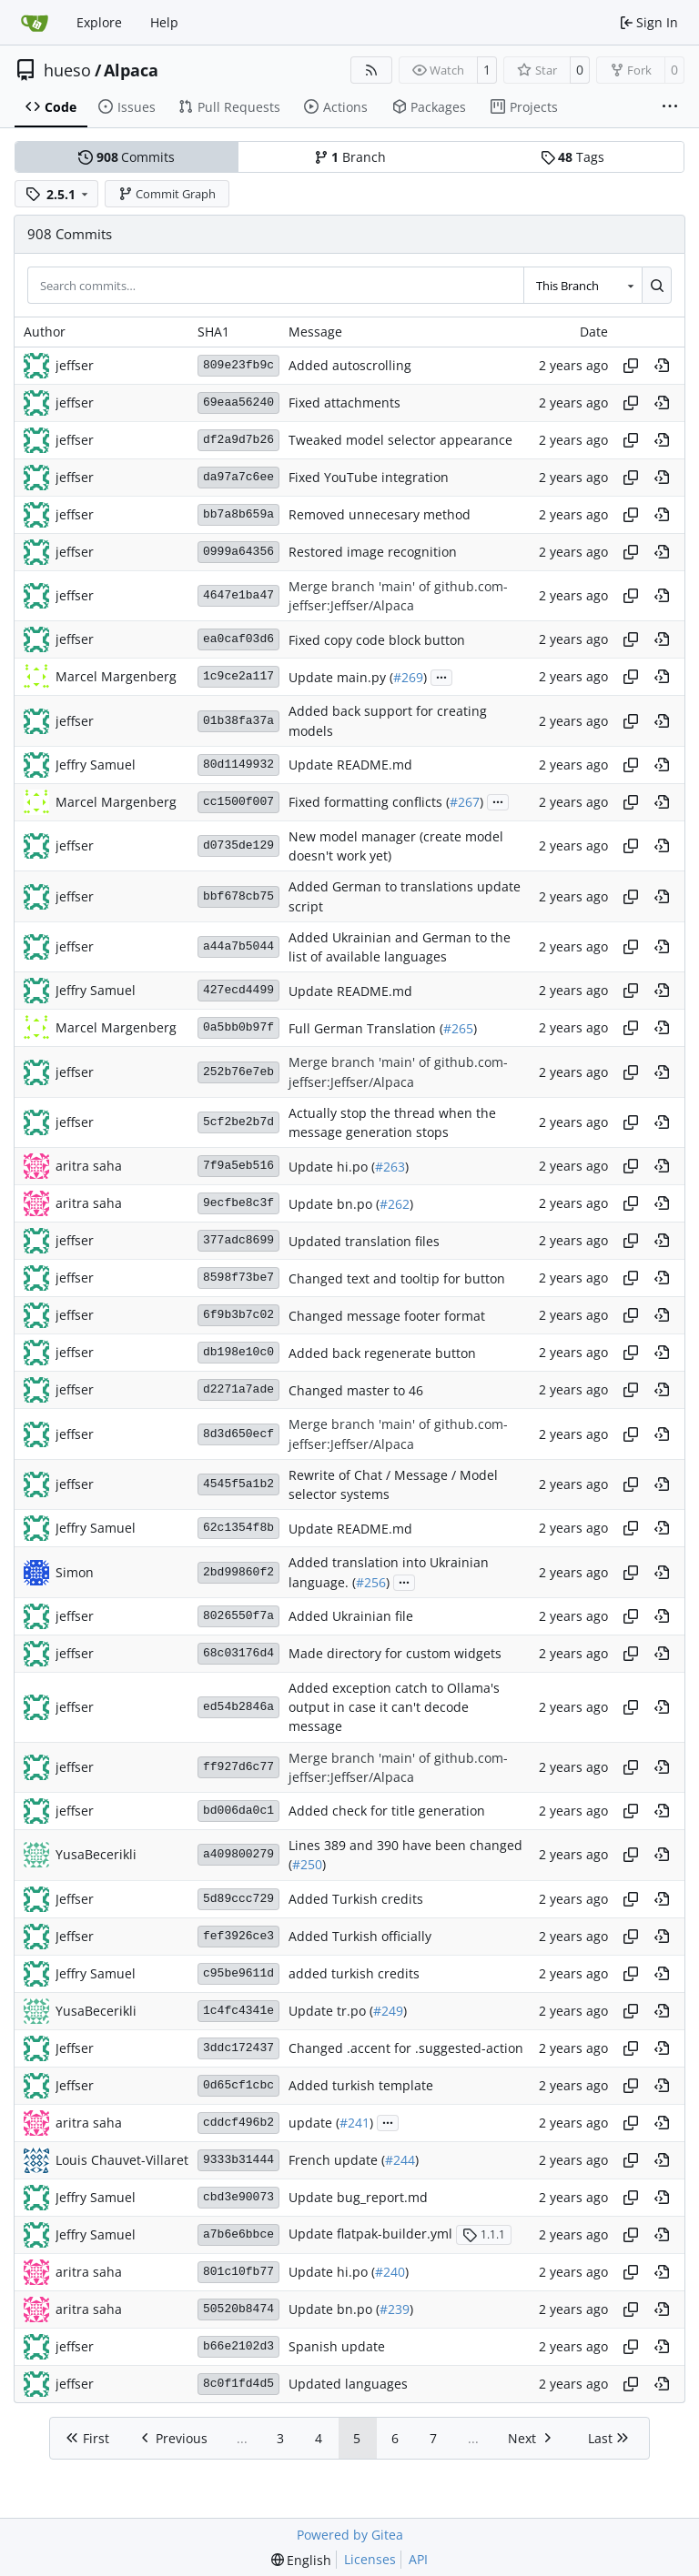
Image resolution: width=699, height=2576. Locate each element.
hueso (67, 70)
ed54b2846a (238, 1707)
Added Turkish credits (356, 1898)
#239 (395, 2309)
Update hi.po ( (332, 1166)
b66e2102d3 (238, 2346)
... (441, 675)
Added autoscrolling (350, 365)
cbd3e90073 (238, 2197)
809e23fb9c (238, 365)
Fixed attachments (344, 402)
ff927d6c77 (238, 1767)
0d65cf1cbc (238, 2085)
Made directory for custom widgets (395, 1653)
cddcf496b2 (238, 2122)
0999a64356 (238, 551)
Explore (99, 22)
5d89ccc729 (238, 1899)
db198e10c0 (238, 1352)
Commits (126, 157)
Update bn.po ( (334, 1204)
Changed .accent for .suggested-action (406, 2048)
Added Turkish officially (360, 1936)
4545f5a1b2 (238, 1484)
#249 (388, 2010)
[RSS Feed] (371, 70)
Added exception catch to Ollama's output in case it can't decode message (394, 1707)
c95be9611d (238, 1973)
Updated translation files (364, 1241)
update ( (314, 2122)
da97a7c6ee (238, 477)
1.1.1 (483, 2234)
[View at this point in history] (661, 365)
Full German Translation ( (366, 1028)
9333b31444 (238, 2160)
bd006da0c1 (238, 1810)
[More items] (669, 107)
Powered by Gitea (350, 2534)
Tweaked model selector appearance (400, 439)
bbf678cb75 (238, 896)
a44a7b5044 (238, 946)
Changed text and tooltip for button (397, 1278)
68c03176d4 (238, 1653)
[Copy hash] (630, 365)
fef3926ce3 (238, 1936)
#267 (465, 801)
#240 (390, 2271)
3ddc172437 (238, 2048)
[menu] (301, 2560)
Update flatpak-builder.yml (370, 2234)
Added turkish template (361, 2085)
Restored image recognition (373, 551)
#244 (400, 2159)
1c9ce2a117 (238, 676)
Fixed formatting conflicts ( (369, 801)
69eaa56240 (238, 402)
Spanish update (337, 2346)
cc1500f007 (238, 802)
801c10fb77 (238, 2272)
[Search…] (657, 285)
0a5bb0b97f (238, 1027)
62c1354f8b (238, 1528)
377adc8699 (238, 1240)
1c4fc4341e (238, 2011)
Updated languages (348, 2383)
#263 (390, 1166)
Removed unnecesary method (380, 514)
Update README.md (350, 764)
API (418, 2559)
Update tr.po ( (331, 2010)
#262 (395, 1204)
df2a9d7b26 (238, 440)
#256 (371, 1582)
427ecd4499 (238, 990)
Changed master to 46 (356, 1390)
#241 (354, 2122)
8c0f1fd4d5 (238, 2383)
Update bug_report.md (358, 2197)
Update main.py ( (341, 677)
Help (164, 22)
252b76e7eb (238, 1072)
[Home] (34, 22)
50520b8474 (238, 2309)
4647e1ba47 (238, 595)
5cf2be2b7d (238, 1122)
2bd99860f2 (238, 1572)
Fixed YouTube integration (369, 477)
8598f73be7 (238, 1277)
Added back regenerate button (382, 1353)
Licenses (370, 2559)
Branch (350, 157)
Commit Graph (167, 194)
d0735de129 (238, 845)
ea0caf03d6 (238, 639)
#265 (458, 1028)
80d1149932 (238, 764)
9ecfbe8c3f (238, 1203)
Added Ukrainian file (351, 1616)
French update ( (337, 2159)
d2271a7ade (238, 1389)
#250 (307, 1865)
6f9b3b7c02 (238, 1315)
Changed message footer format (387, 1315)
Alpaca (131, 70)
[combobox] (582, 285)
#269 (408, 677)
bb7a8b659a (238, 514)
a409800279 (238, 1854)
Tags (572, 157)
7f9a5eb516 (238, 1165)
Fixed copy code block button (377, 640)
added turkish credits (354, 1973)
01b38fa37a (238, 721)
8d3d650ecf (238, 1434)
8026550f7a (238, 1616)
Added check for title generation (387, 1811)
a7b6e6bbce (238, 2234)
